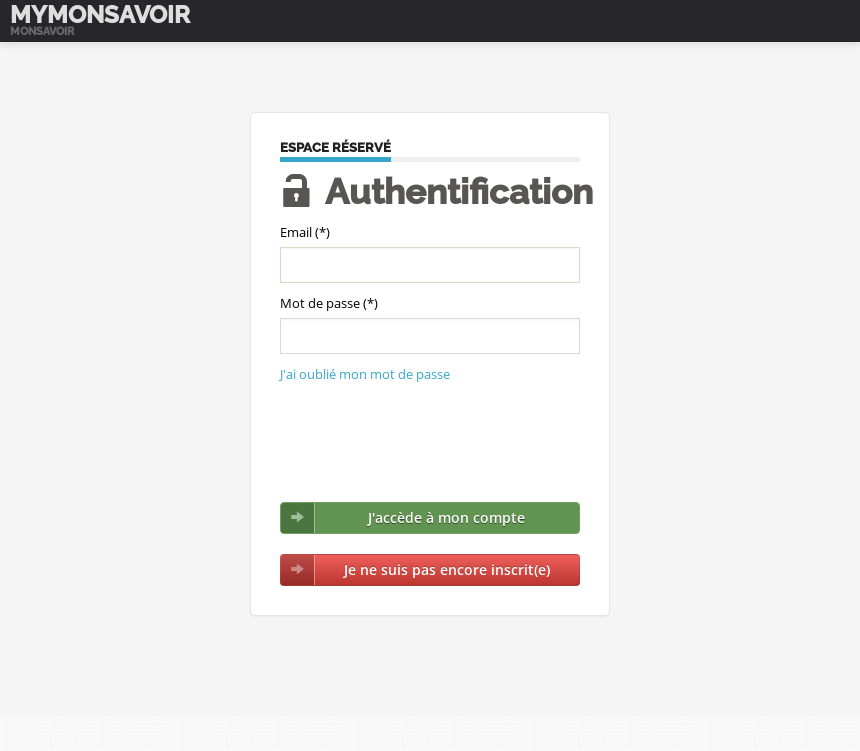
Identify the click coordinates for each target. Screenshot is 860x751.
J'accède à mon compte (446, 517)
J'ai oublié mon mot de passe (365, 374)
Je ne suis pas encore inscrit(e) (447, 569)
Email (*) (305, 232)
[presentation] (432, 443)
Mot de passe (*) (329, 303)
